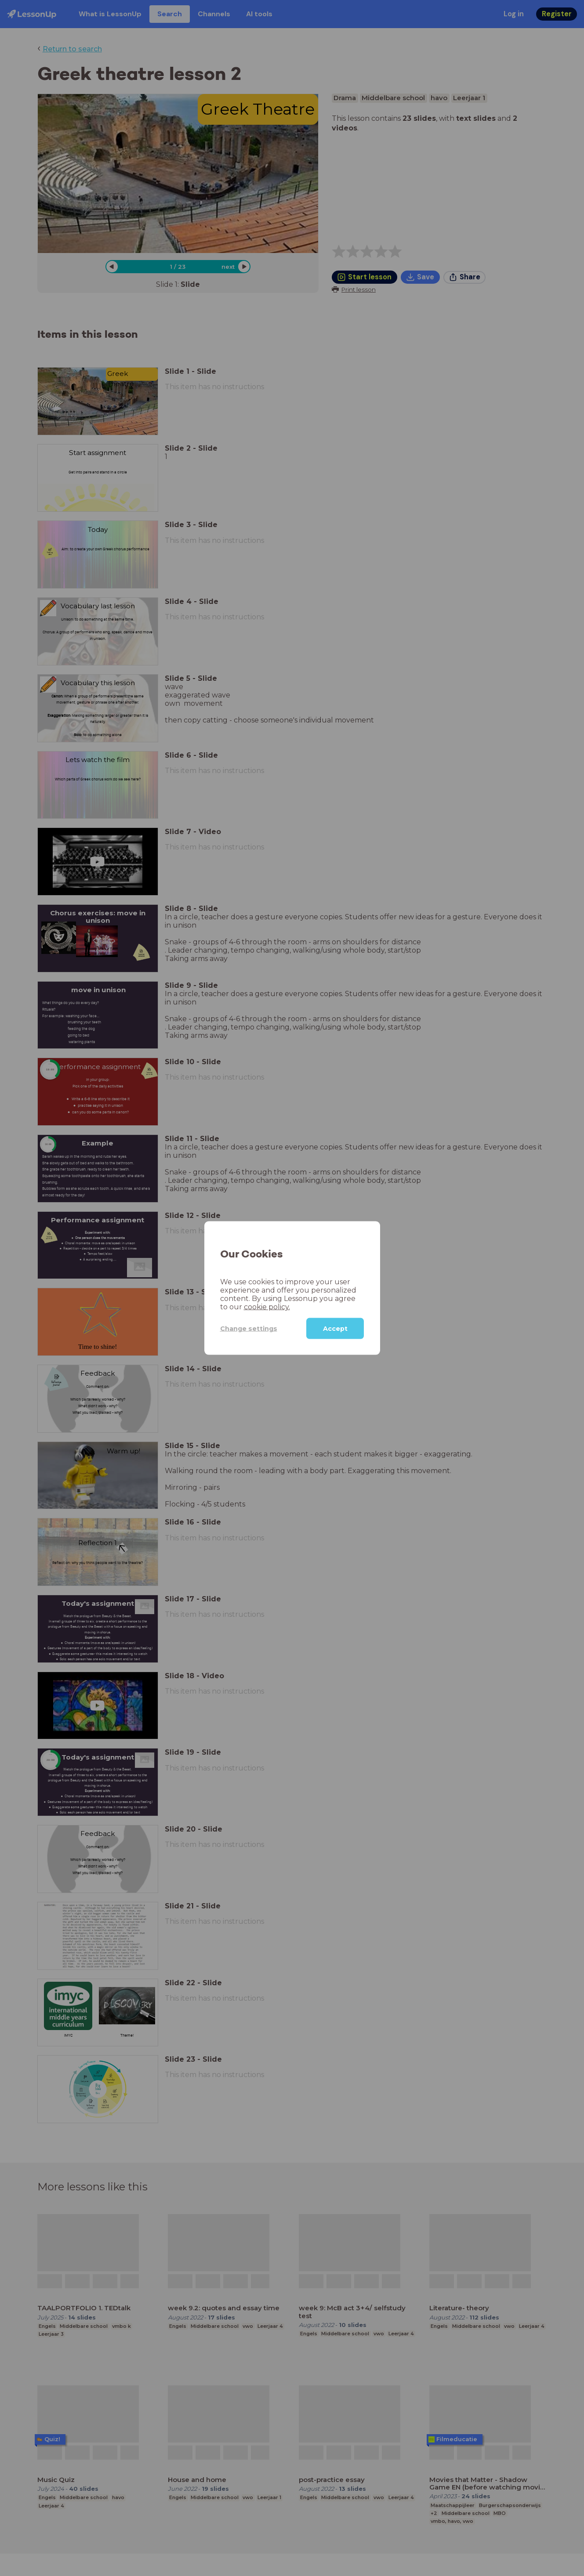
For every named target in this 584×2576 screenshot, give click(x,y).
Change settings (248, 1328)
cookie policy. (267, 1307)
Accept (335, 1329)
